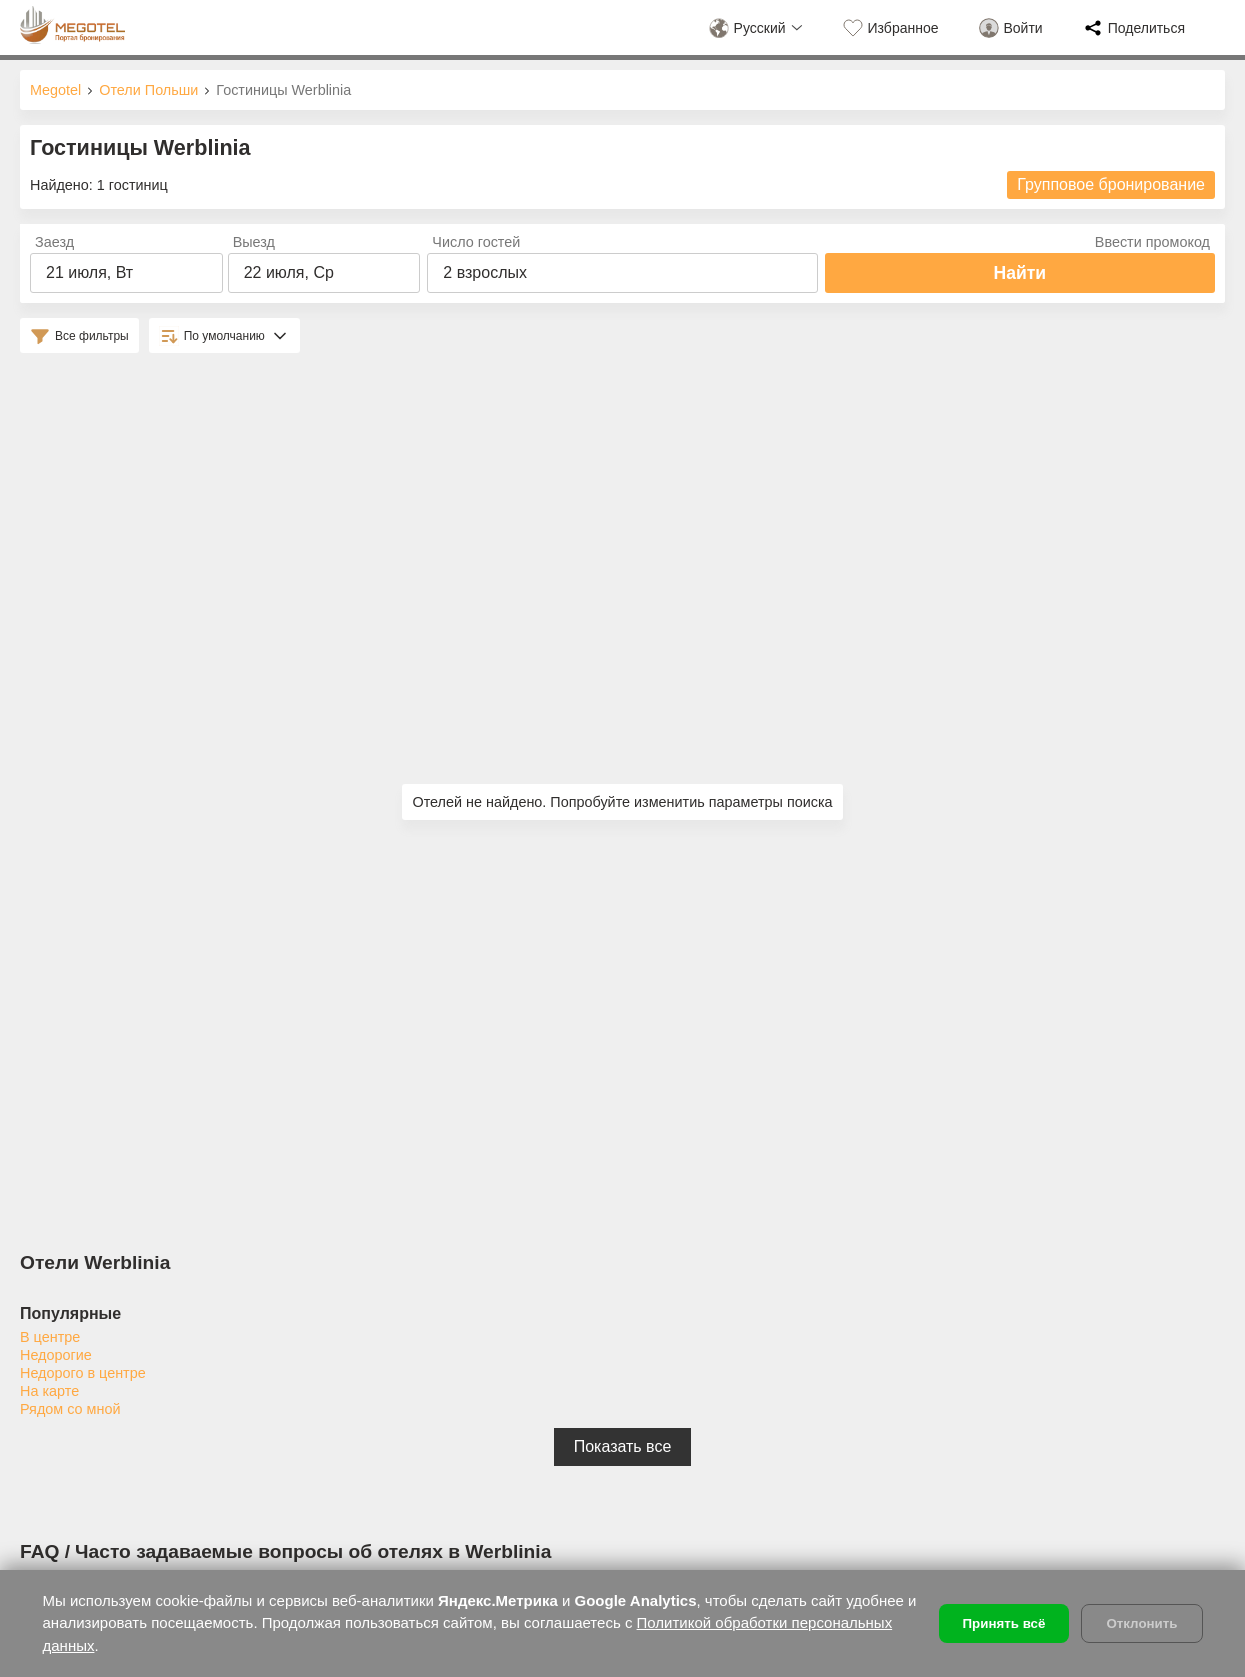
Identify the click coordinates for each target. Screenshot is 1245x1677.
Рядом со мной (70, 1409)
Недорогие (56, 1355)
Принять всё (1004, 1623)
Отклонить (1141, 1623)
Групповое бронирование (1111, 184)
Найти (1019, 273)
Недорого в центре (83, 1373)
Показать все (623, 1446)
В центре (50, 1337)
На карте (49, 1391)
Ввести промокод (1152, 242)
